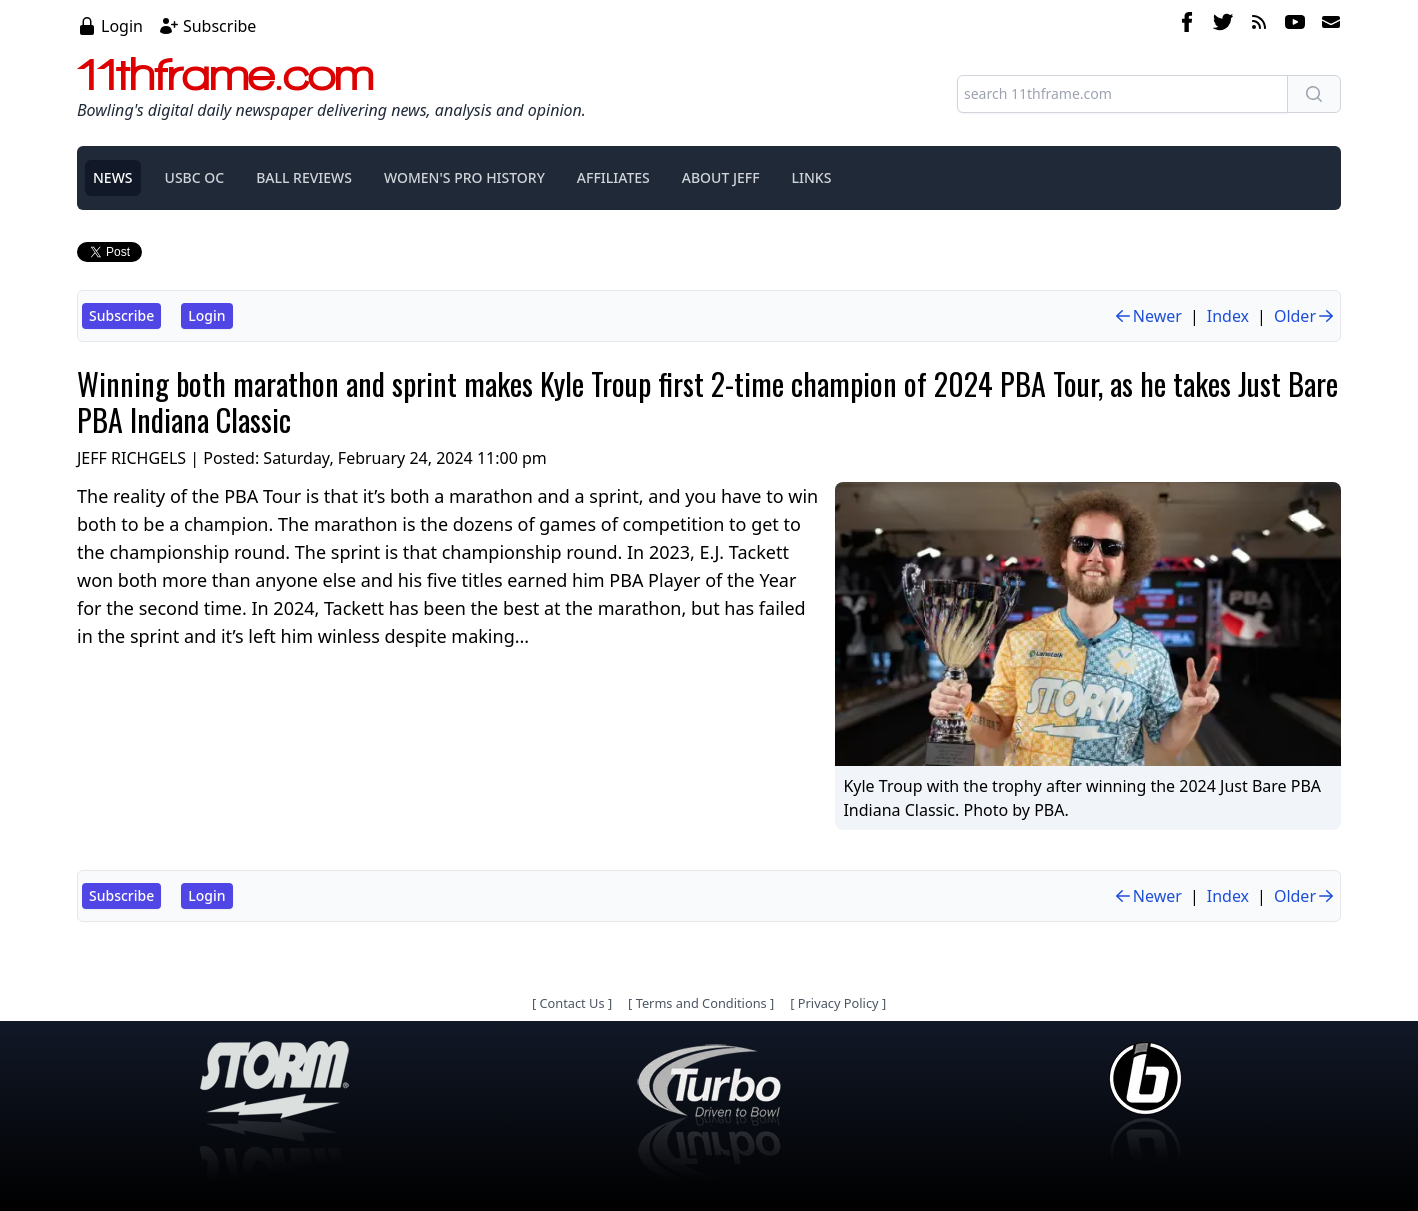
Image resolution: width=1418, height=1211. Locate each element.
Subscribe (219, 26)
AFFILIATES (613, 177)
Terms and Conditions (701, 1003)
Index (1228, 316)
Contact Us (571, 1003)
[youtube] (1295, 25)
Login (122, 26)
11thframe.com (225, 74)
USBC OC (195, 177)
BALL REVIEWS (304, 177)
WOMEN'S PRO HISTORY (464, 177)
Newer (1147, 316)
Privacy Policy (838, 1003)
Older (1305, 316)
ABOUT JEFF (721, 177)
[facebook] (1187, 25)
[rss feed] (1259, 25)
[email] (1327, 25)
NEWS (113, 177)
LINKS (812, 177)
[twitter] (1223, 25)
